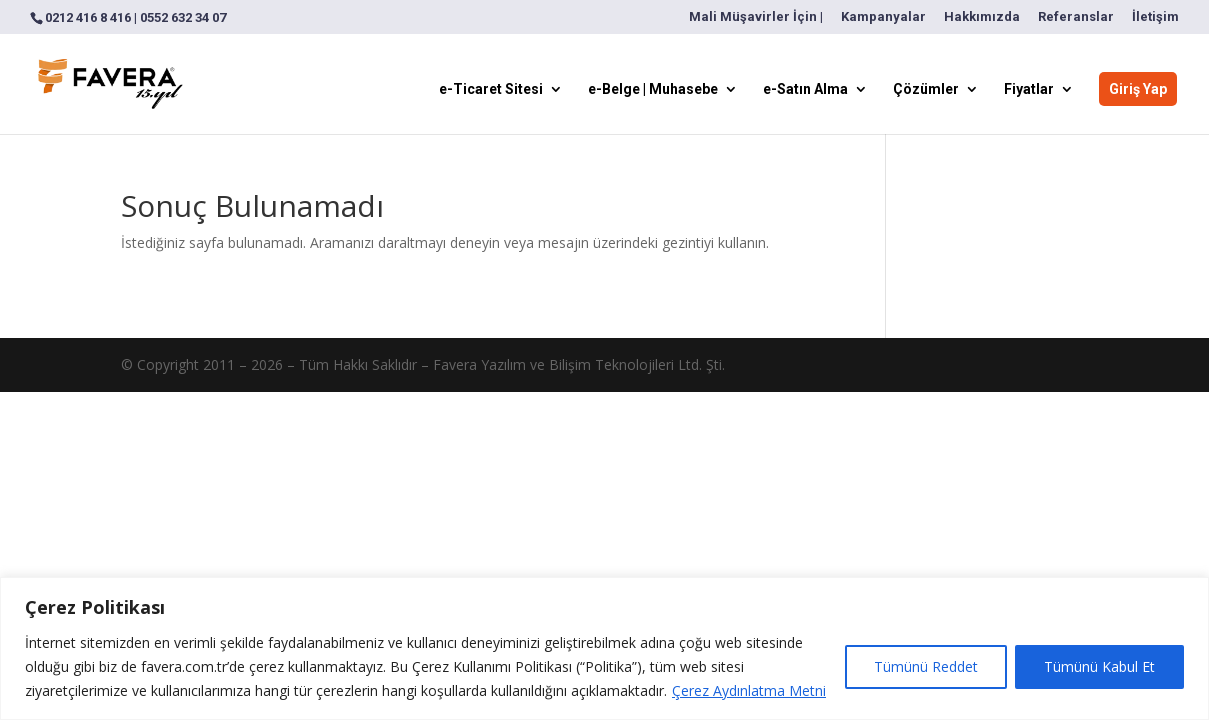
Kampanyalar (883, 17)
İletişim (1155, 17)
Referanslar (1076, 17)
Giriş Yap (1138, 89)
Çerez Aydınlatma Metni (749, 690)
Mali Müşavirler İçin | (756, 17)
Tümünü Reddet (926, 666)
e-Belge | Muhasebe (653, 89)
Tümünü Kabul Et (1099, 666)
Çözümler (926, 89)
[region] (604, 648)
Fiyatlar (1029, 89)
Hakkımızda (982, 17)
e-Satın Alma (805, 89)
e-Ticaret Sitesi (491, 89)
